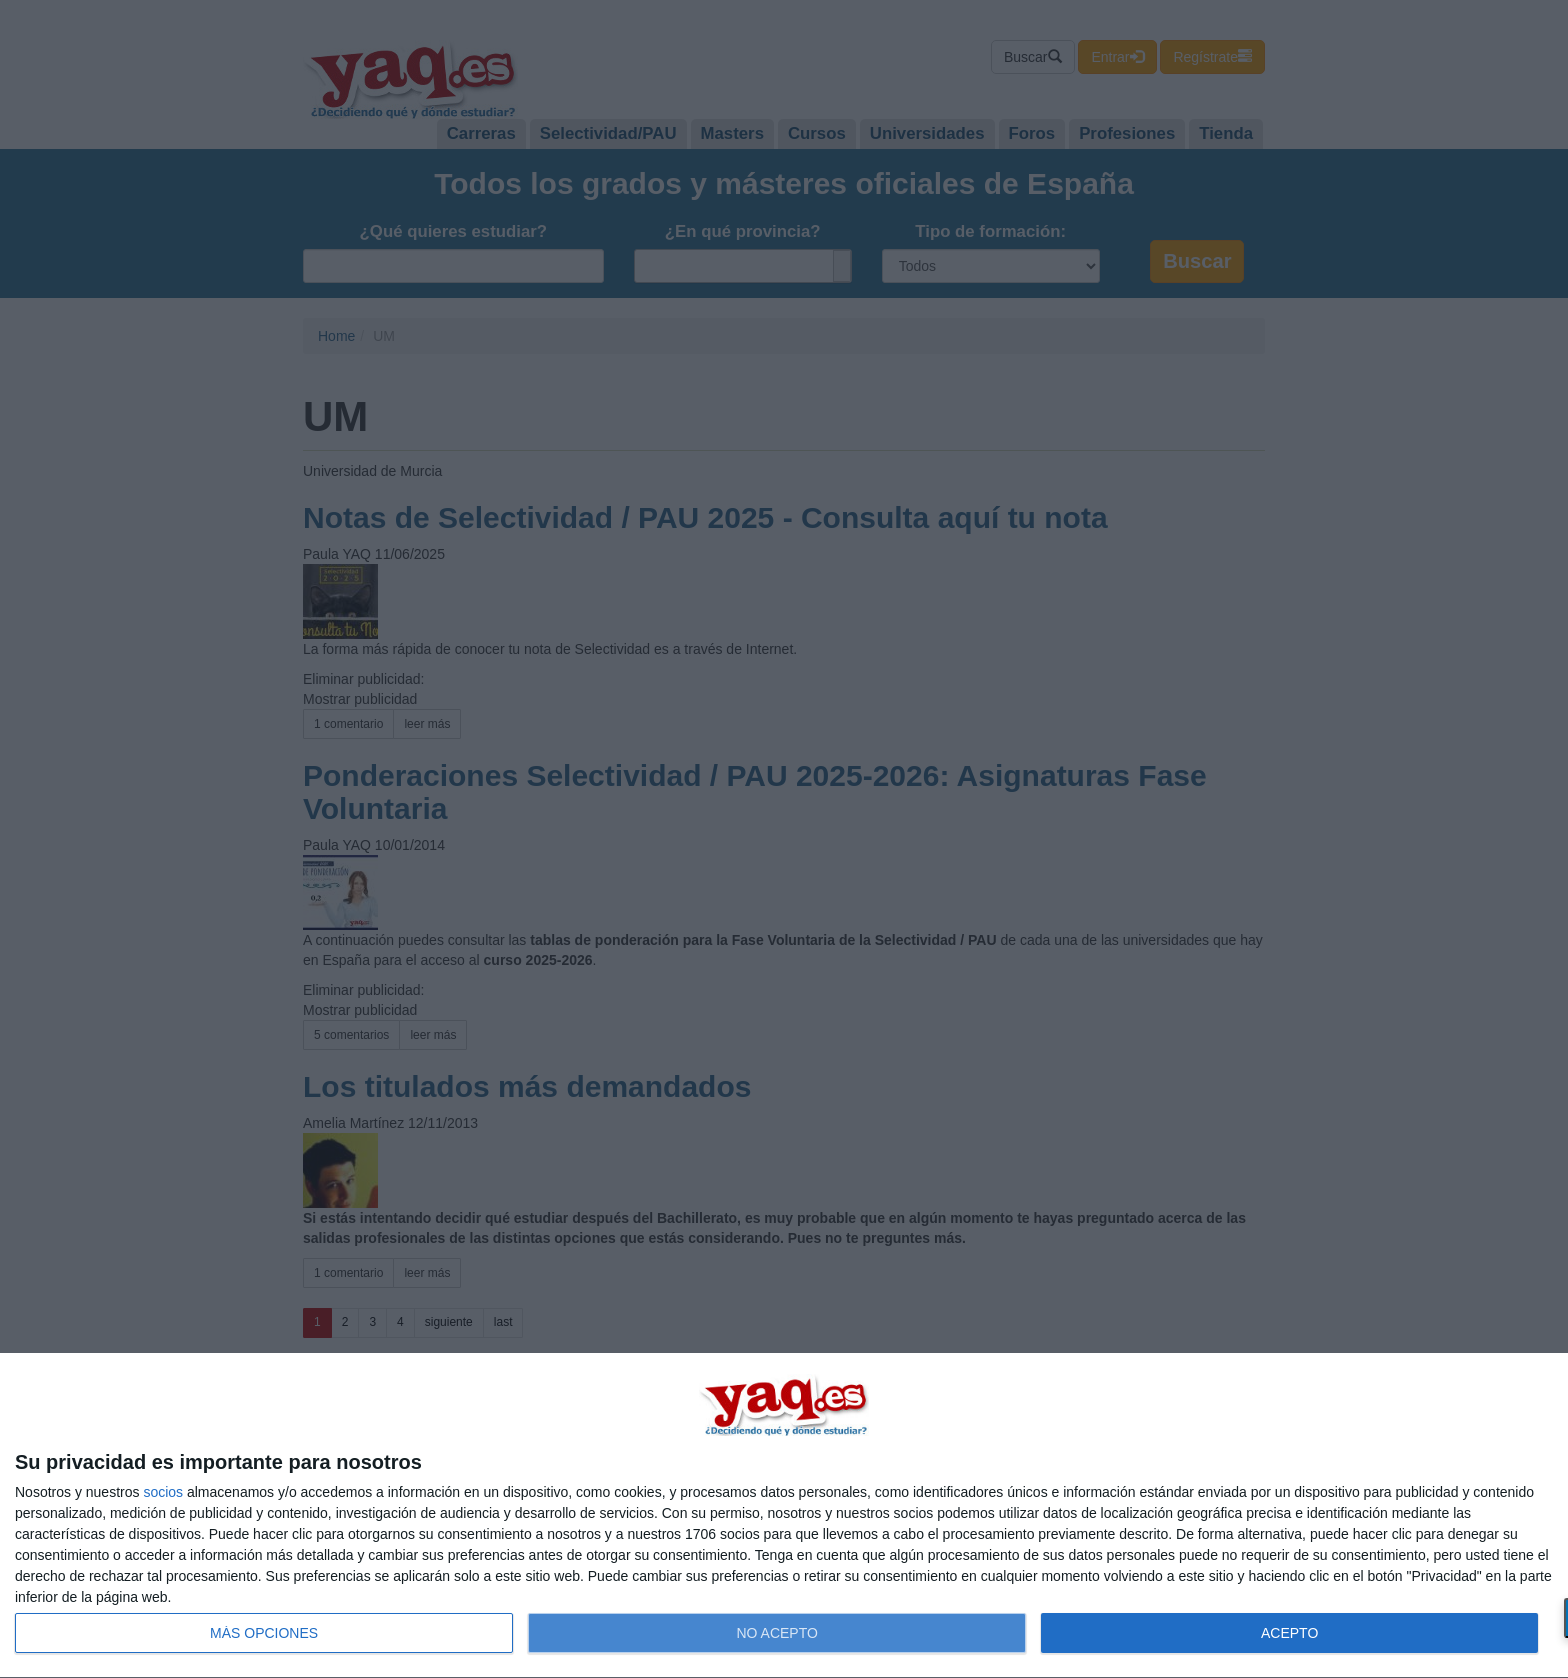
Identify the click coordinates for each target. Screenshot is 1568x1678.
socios (163, 1492)
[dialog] (784, 1516)
